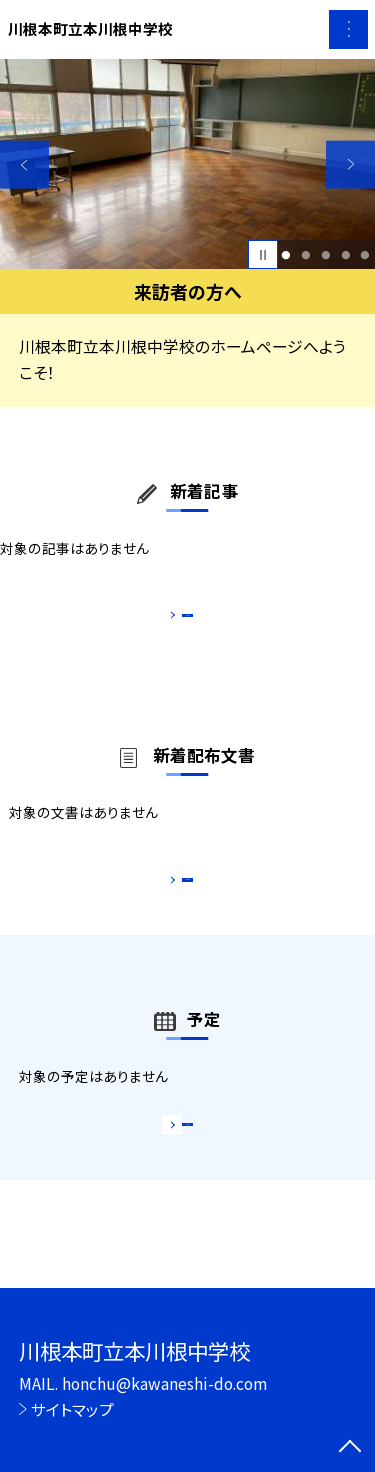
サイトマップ (72, 1409)
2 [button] (305, 255)
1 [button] (286, 255)
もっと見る (177, 620)
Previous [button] (24, 164)
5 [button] (365, 255)
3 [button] (325, 255)
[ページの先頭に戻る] (350, 1448)
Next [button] (350, 164)
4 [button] (345, 255)
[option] (187, 164)
